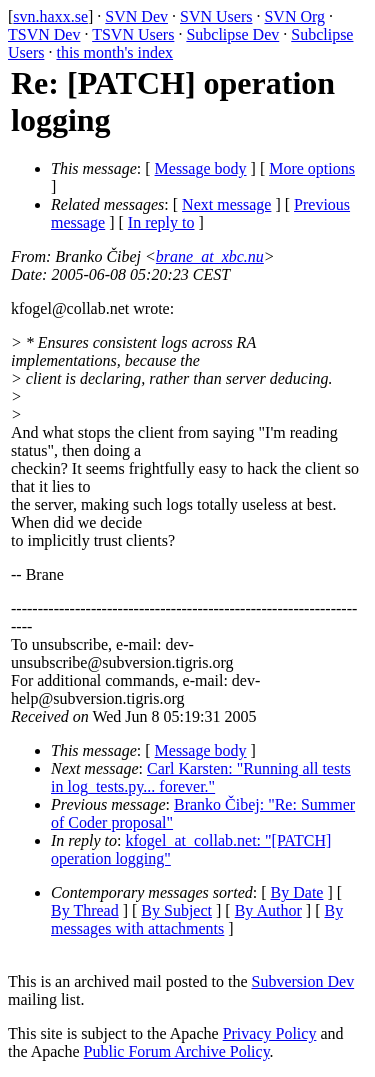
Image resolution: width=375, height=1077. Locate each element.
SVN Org (294, 16)
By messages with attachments (197, 919)
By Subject (176, 910)
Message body (201, 168)
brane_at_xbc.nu (210, 256)
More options (312, 168)
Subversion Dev (303, 981)
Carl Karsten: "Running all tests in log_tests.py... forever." (201, 777)
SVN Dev (136, 16)
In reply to (161, 222)
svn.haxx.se (50, 16)
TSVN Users (133, 34)
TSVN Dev (44, 34)
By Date (297, 892)
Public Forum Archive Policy (177, 1051)
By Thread (85, 910)
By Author (268, 910)
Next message (226, 204)
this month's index (114, 52)
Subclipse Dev (232, 34)
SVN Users (216, 16)
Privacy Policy (270, 1033)
